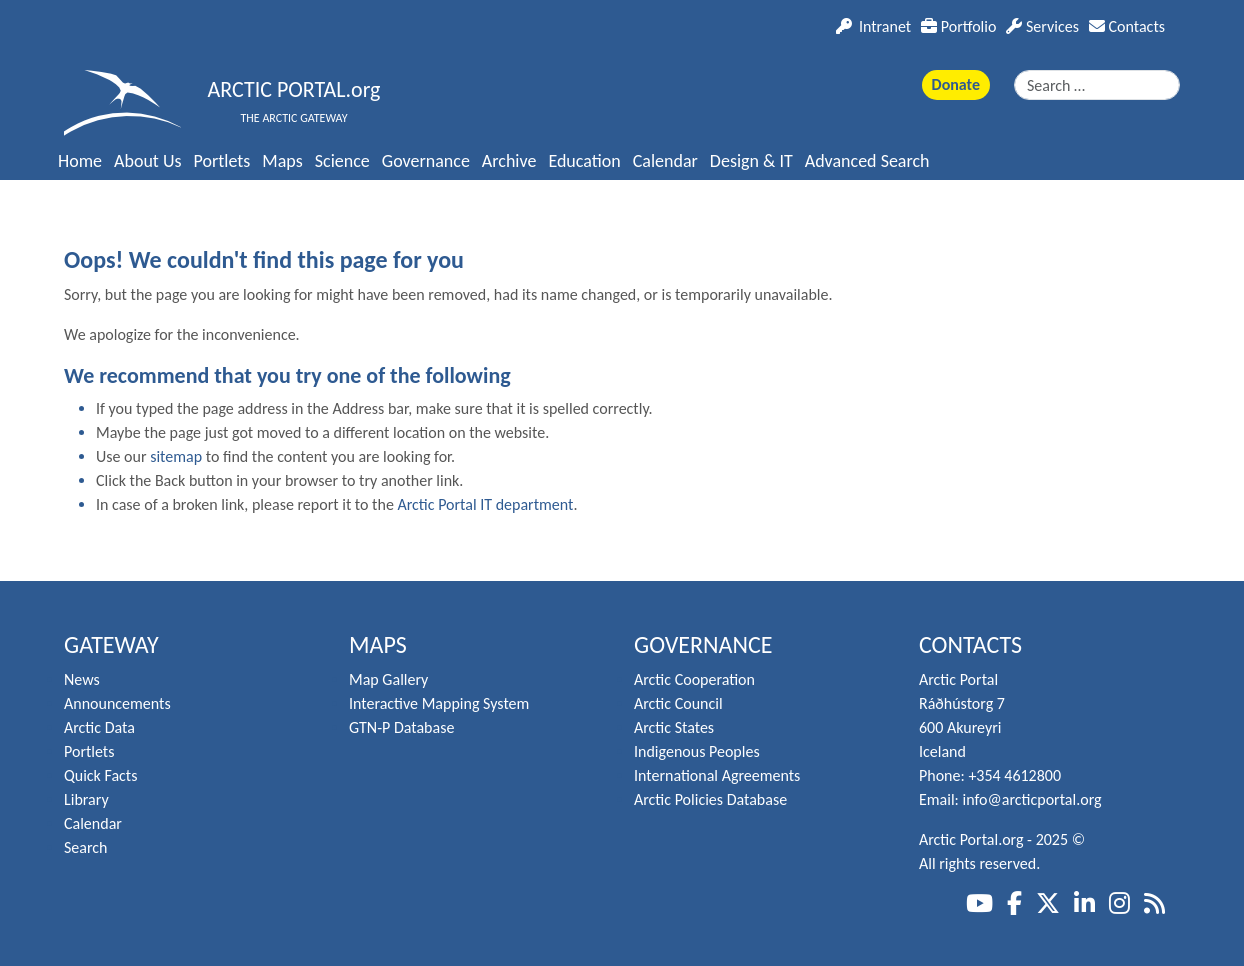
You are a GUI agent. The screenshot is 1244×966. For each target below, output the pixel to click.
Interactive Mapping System (439, 703)
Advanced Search (867, 161)
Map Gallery (388, 679)
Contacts (1127, 26)
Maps (282, 161)
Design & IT (751, 161)
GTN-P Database (401, 727)
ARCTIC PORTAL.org (294, 89)
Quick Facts (100, 775)
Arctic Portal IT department (485, 504)
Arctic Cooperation (694, 679)
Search (86, 847)
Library (86, 799)
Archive (509, 161)
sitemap (176, 456)
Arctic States (674, 727)
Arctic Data (99, 727)
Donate (956, 84)
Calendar (665, 161)
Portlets (222, 161)
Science (342, 161)
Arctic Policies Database (710, 799)
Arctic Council (678, 703)
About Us (148, 161)
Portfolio (958, 26)
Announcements (117, 703)
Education (584, 161)
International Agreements (717, 775)
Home (80, 161)
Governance (426, 161)
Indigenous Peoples (697, 751)
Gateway (111, 644)
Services (1042, 26)
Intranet (873, 26)
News (82, 679)
